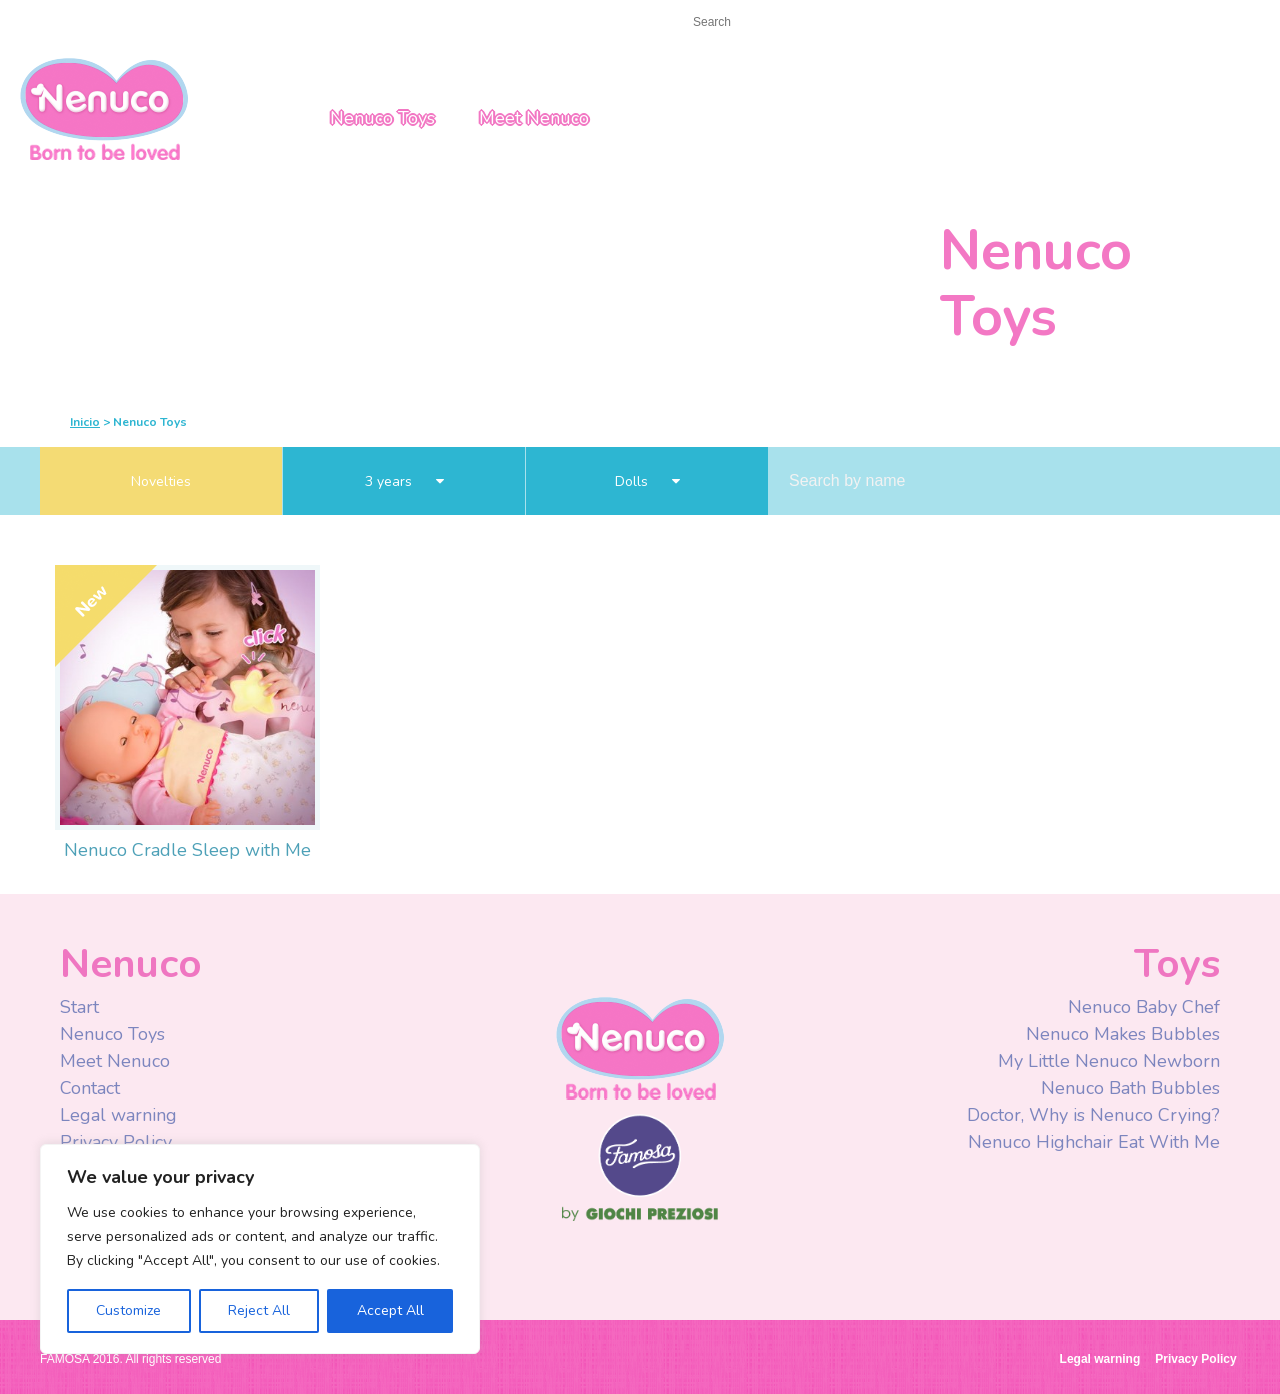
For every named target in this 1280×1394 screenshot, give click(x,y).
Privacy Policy (118, 1142)
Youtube (962, 24)
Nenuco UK (104, 107)
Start (56, 21)
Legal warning (118, 1115)
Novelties (161, 481)
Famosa (640, 1192)
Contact (124, 21)
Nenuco (640, 1047)
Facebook (922, 24)
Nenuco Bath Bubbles (1130, 1088)
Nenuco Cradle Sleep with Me (187, 850)
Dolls (647, 481)
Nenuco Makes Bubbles (1123, 1034)
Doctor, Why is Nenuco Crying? (1093, 1115)
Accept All (390, 1310)
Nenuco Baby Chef (1144, 1007)
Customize (128, 1310)
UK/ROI (1121, 23)
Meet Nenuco (534, 118)
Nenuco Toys (382, 118)
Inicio (85, 422)
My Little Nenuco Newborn (1109, 1061)
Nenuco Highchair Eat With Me (1094, 1142)
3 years (404, 481)
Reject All (259, 1310)
